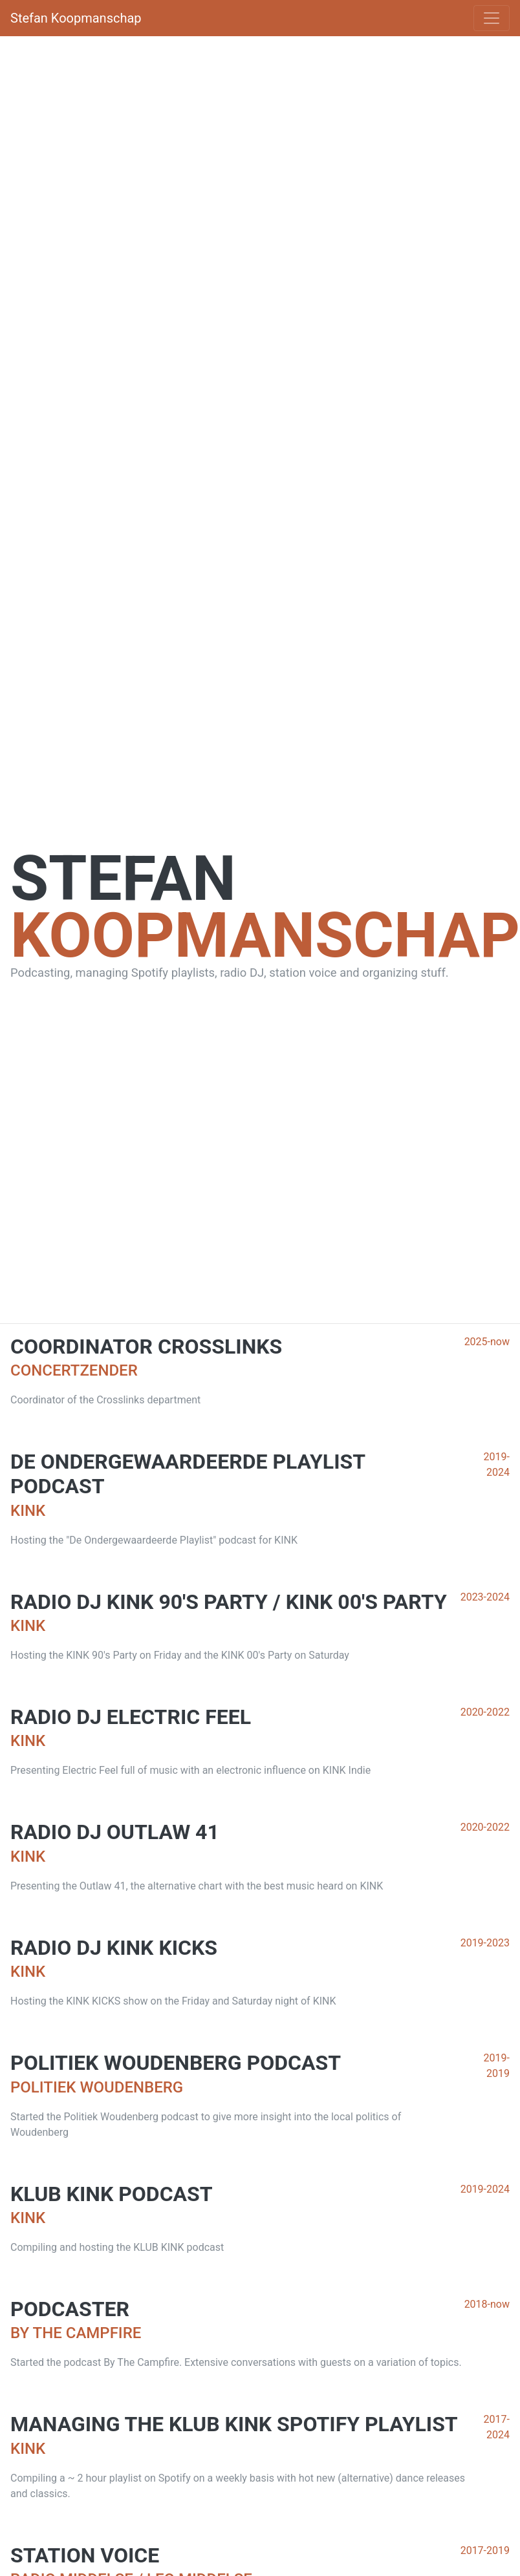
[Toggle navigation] (491, 18)
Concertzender (74, 1370)
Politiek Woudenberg (96, 2087)
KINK (27, 1511)
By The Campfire (75, 2333)
